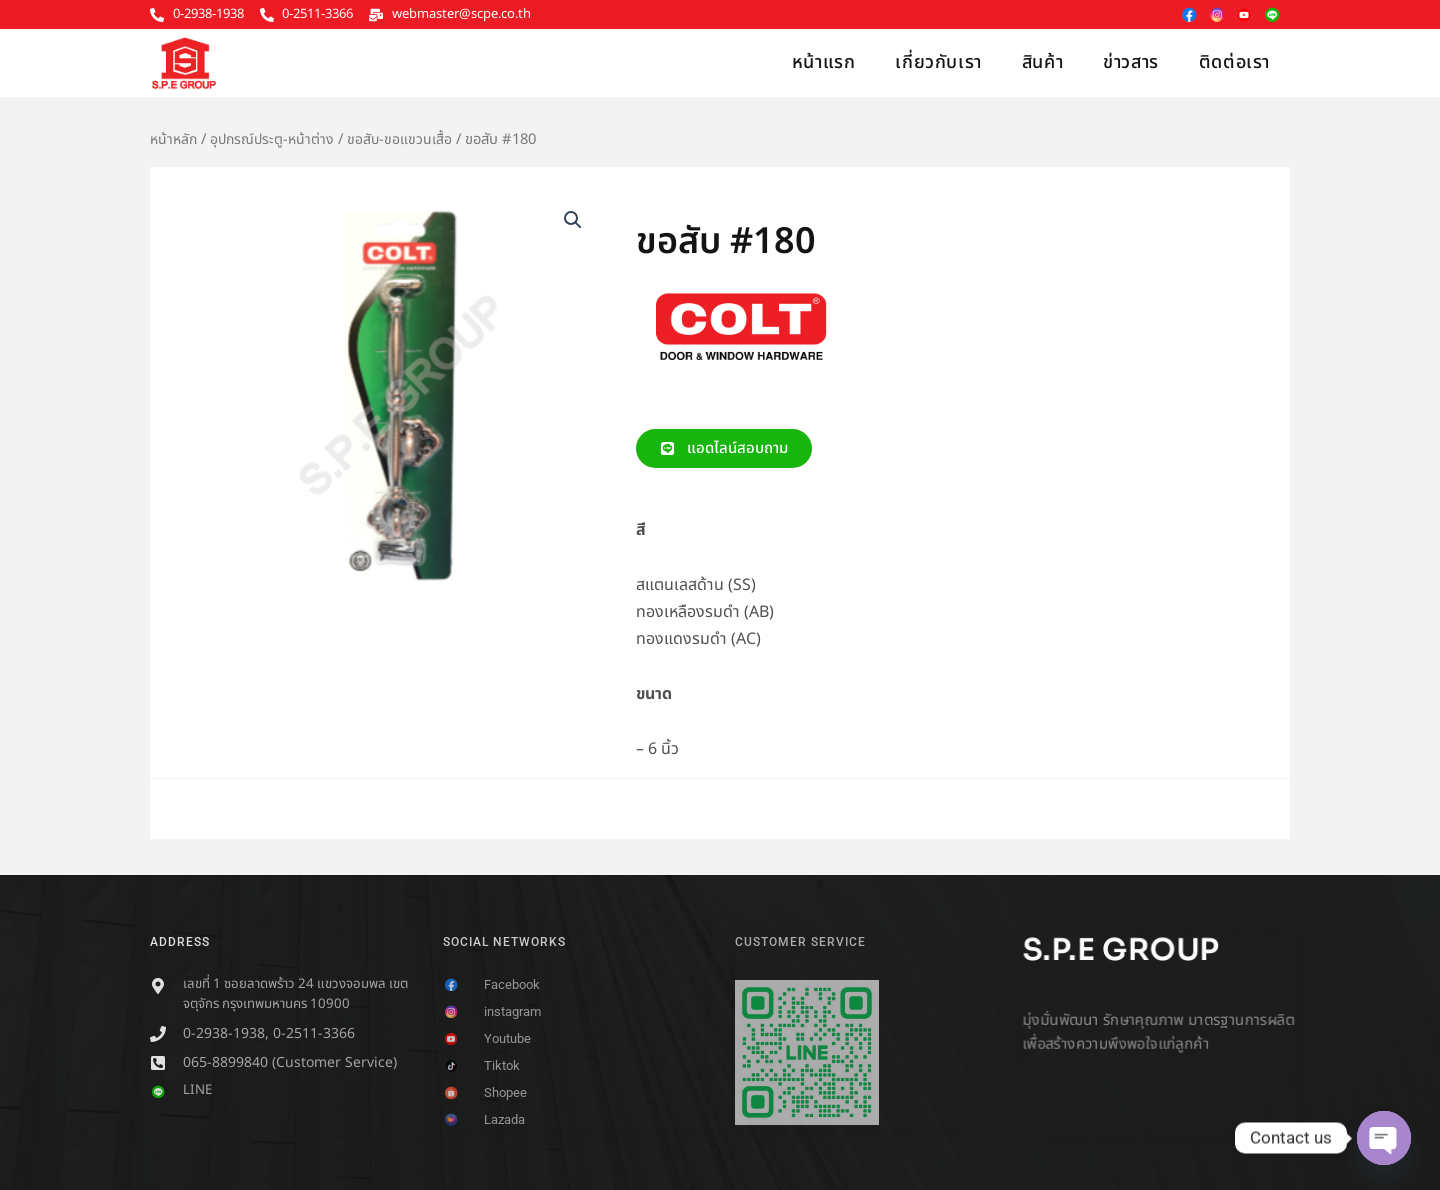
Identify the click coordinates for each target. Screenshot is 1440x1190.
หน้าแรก (824, 62)
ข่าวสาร (1131, 62)
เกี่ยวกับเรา (938, 62)
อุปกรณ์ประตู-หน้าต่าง (277, 139)
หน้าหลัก (175, 139)
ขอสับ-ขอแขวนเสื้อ (407, 139)
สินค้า (1042, 62)
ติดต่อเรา (1234, 62)
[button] (572, 221)
